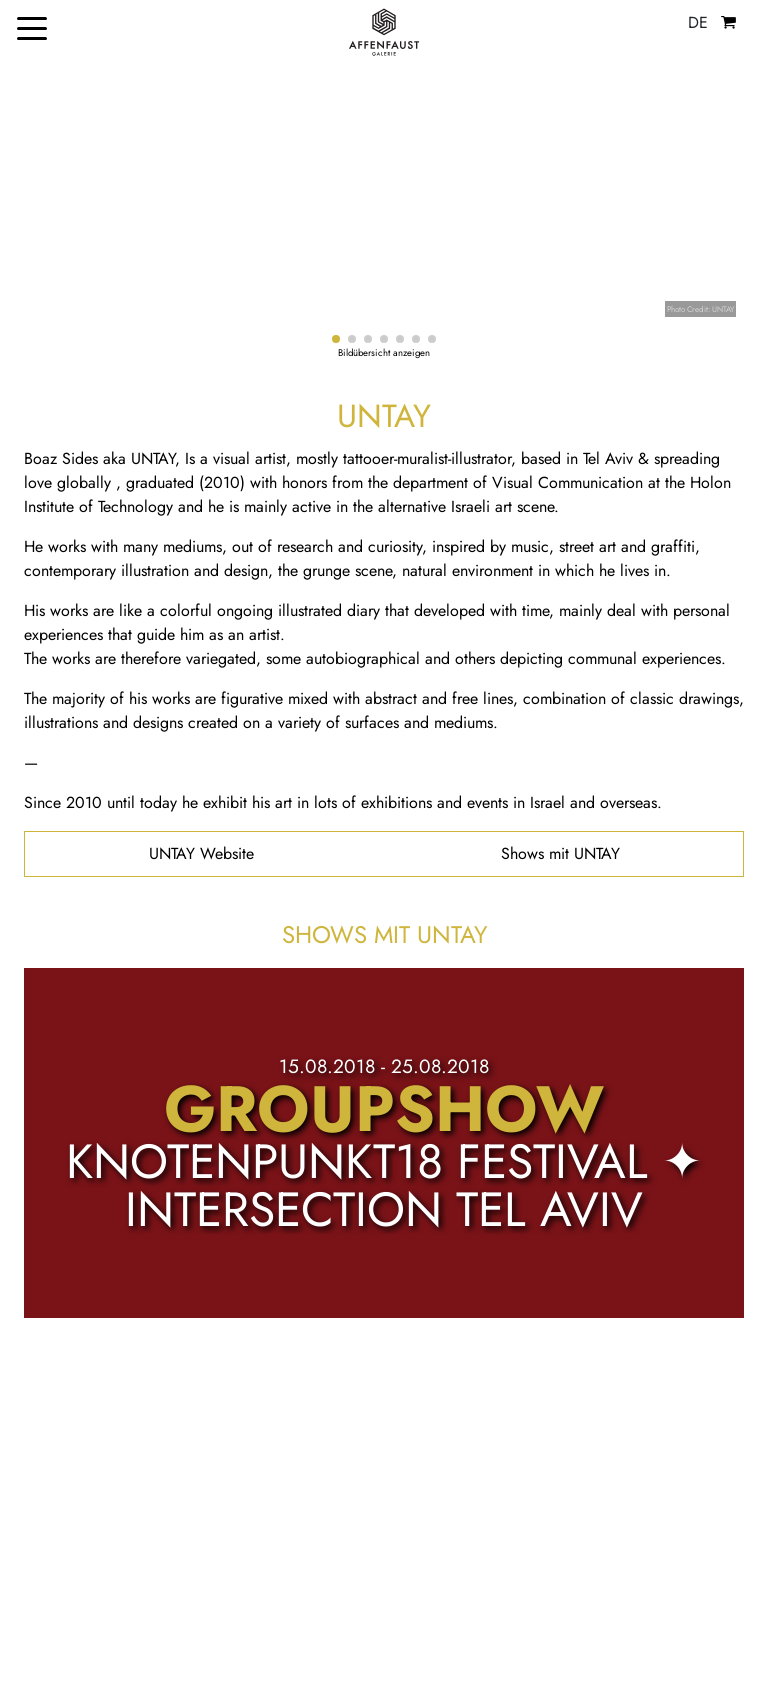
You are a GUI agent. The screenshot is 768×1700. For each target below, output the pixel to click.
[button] (336, 339)
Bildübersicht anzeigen (384, 353)
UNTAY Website (201, 853)
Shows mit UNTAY (560, 853)
